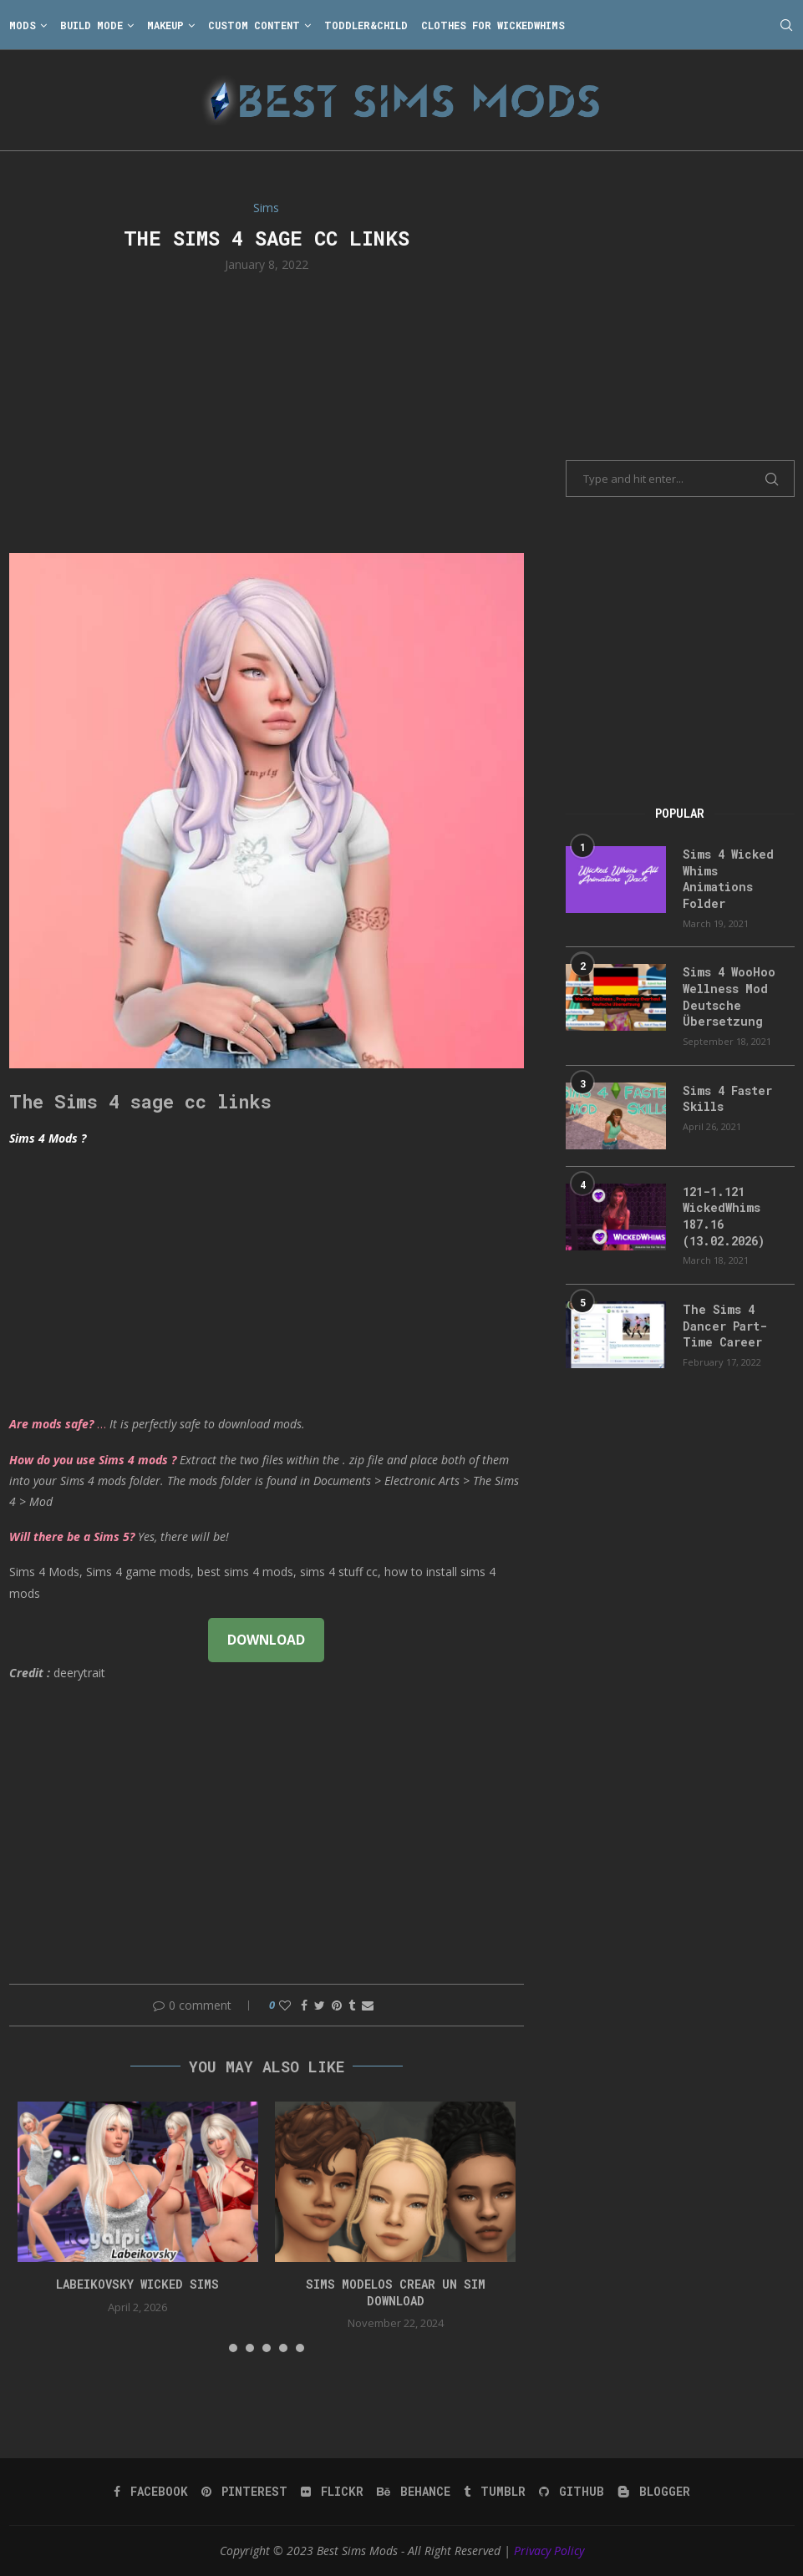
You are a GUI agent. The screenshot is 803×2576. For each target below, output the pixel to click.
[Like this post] (285, 2005)
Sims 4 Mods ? (47, 1138)
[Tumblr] (495, 2491)
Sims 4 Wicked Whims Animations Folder (728, 878)
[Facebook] (151, 2491)
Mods (22, 25)
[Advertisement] (267, 411)
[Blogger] (653, 2491)
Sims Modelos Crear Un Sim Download (395, 2292)
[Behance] (413, 2491)
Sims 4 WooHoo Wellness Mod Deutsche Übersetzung (729, 996)
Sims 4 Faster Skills (727, 1099)
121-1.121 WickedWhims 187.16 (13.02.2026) (724, 1216)
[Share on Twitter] (319, 2005)
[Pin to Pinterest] (337, 2005)
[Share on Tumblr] (351, 2005)
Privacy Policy (549, 2550)
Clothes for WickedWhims (493, 25)
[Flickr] (332, 2491)
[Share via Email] (368, 2005)
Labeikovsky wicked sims (137, 2284)
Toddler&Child (366, 25)
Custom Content (254, 25)
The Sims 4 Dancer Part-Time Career (725, 1325)
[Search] (786, 25)
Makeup (165, 25)
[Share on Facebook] (304, 2005)
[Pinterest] (244, 2491)
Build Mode (91, 25)
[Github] (571, 2491)
